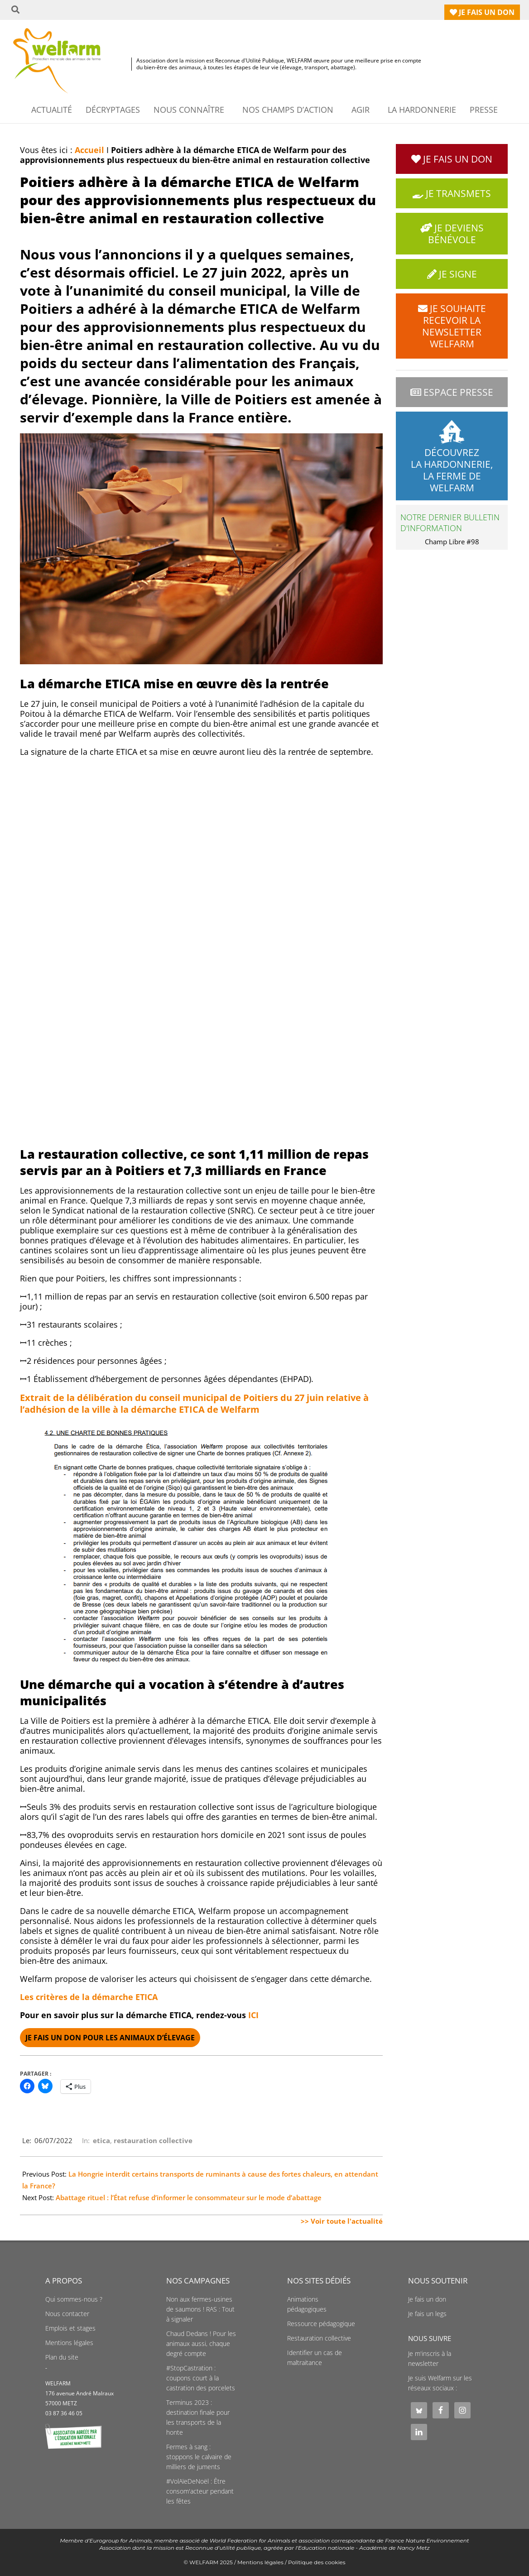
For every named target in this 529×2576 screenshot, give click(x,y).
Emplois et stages (70, 2328)
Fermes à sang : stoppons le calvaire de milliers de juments (198, 2457)
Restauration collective (319, 2338)
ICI (253, 2015)
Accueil (89, 149)
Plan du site (61, 2357)
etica (101, 2140)
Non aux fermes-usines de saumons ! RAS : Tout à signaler (200, 2309)
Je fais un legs (427, 2314)
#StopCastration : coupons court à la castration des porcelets (200, 2378)
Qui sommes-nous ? (73, 2299)
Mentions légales (69, 2343)
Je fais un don (427, 2299)
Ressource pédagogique (321, 2324)
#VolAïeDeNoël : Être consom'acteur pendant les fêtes (200, 2491)
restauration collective (153, 2140)
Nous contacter (67, 2314)
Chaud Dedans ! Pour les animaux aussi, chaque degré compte (201, 2344)
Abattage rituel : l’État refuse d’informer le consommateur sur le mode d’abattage (189, 2197)
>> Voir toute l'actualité (342, 2221)
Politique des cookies (317, 2562)
